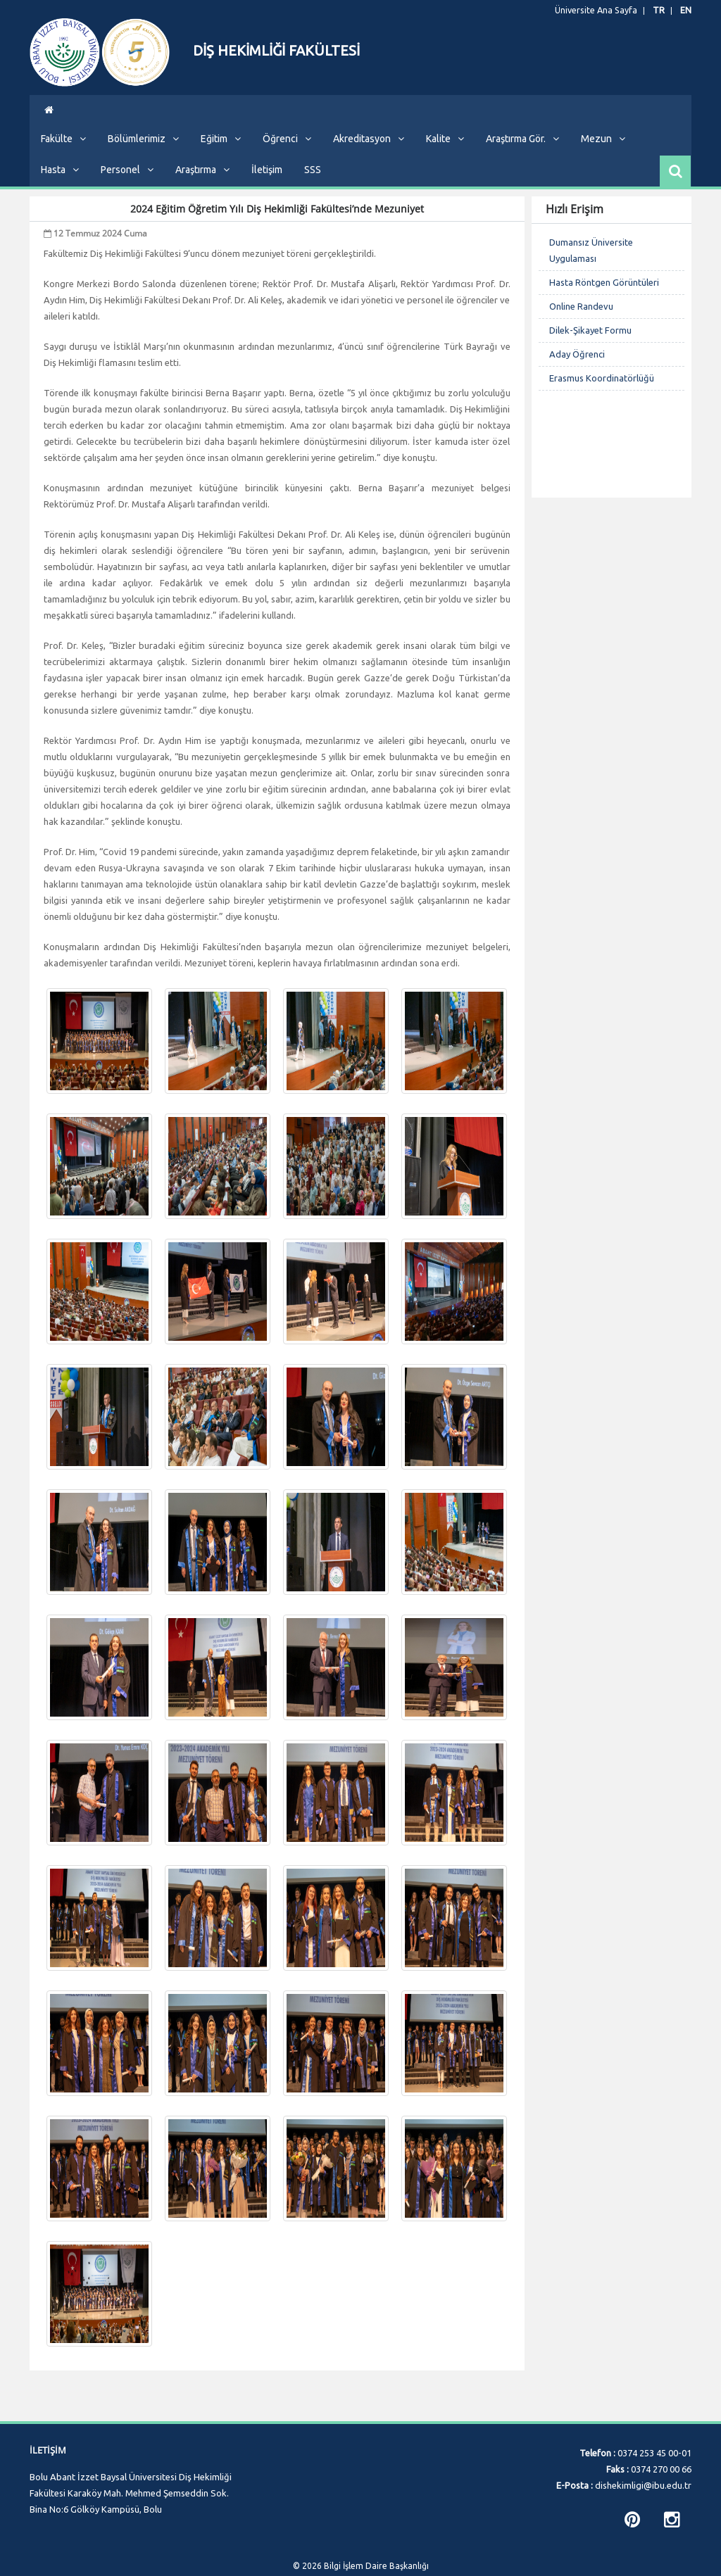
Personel (127, 180)
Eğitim (221, 149)
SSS (312, 180)
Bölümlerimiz (143, 149)
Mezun (603, 149)
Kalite (445, 149)
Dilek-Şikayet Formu (590, 341)
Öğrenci (287, 149)
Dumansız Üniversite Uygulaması (591, 261)
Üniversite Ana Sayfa (603, 10)
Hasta (60, 180)
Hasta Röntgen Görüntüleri (604, 293)
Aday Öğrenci (577, 365)
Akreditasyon (368, 149)
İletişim (266, 180)
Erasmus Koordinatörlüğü (601, 388)
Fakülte (63, 149)
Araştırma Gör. (522, 149)
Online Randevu (581, 317)
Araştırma (202, 180)
